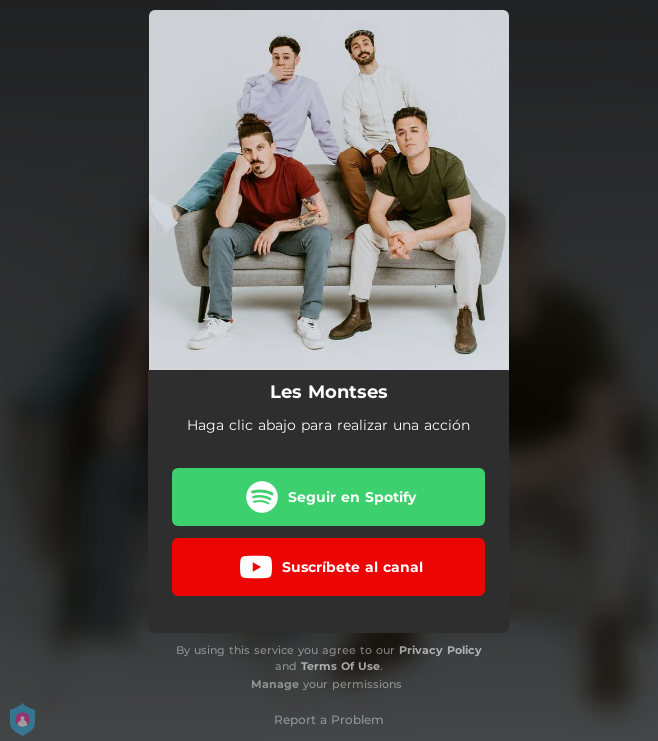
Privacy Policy (440, 650)
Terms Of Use (340, 666)
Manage (275, 684)
